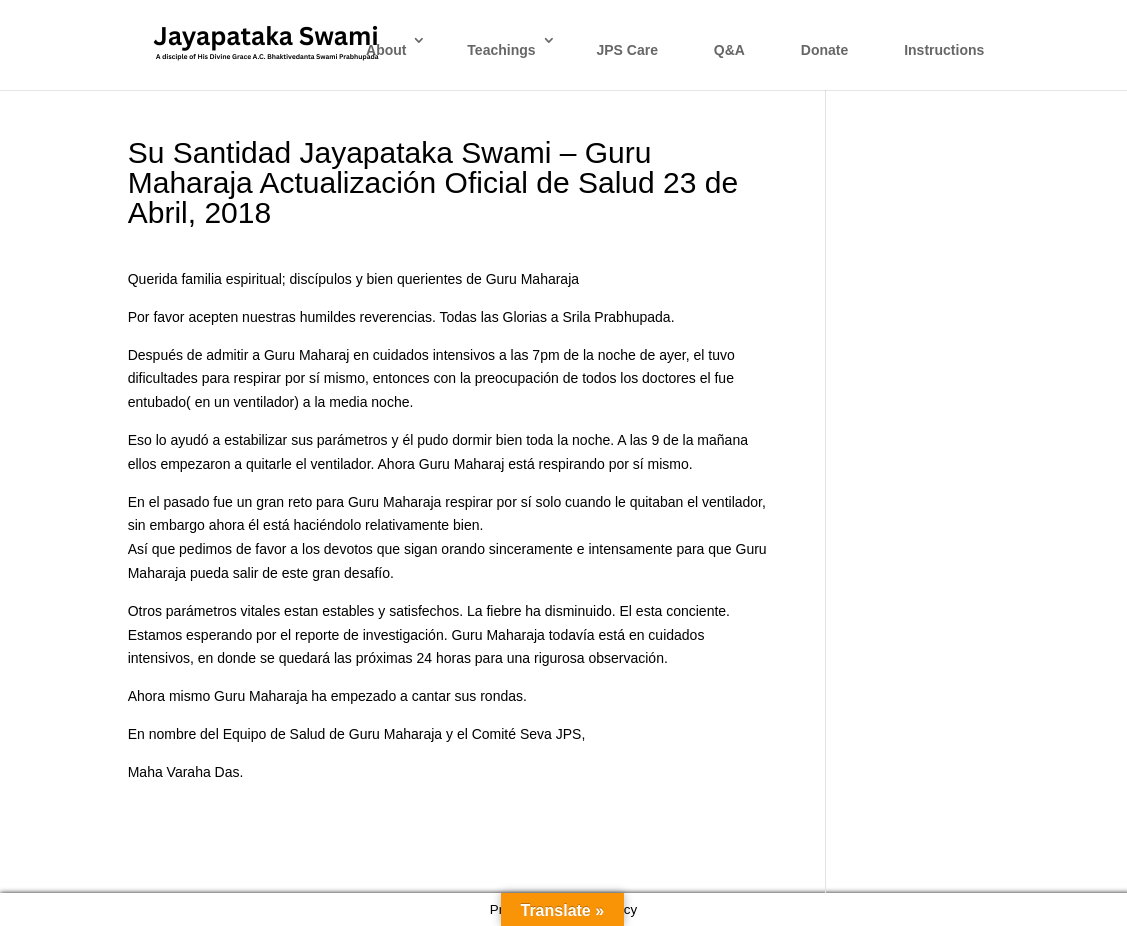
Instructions (944, 50)
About (386, 50)
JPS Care (626, 50)
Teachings (501, 50)
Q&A (729, 50)
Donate (824, 50)
